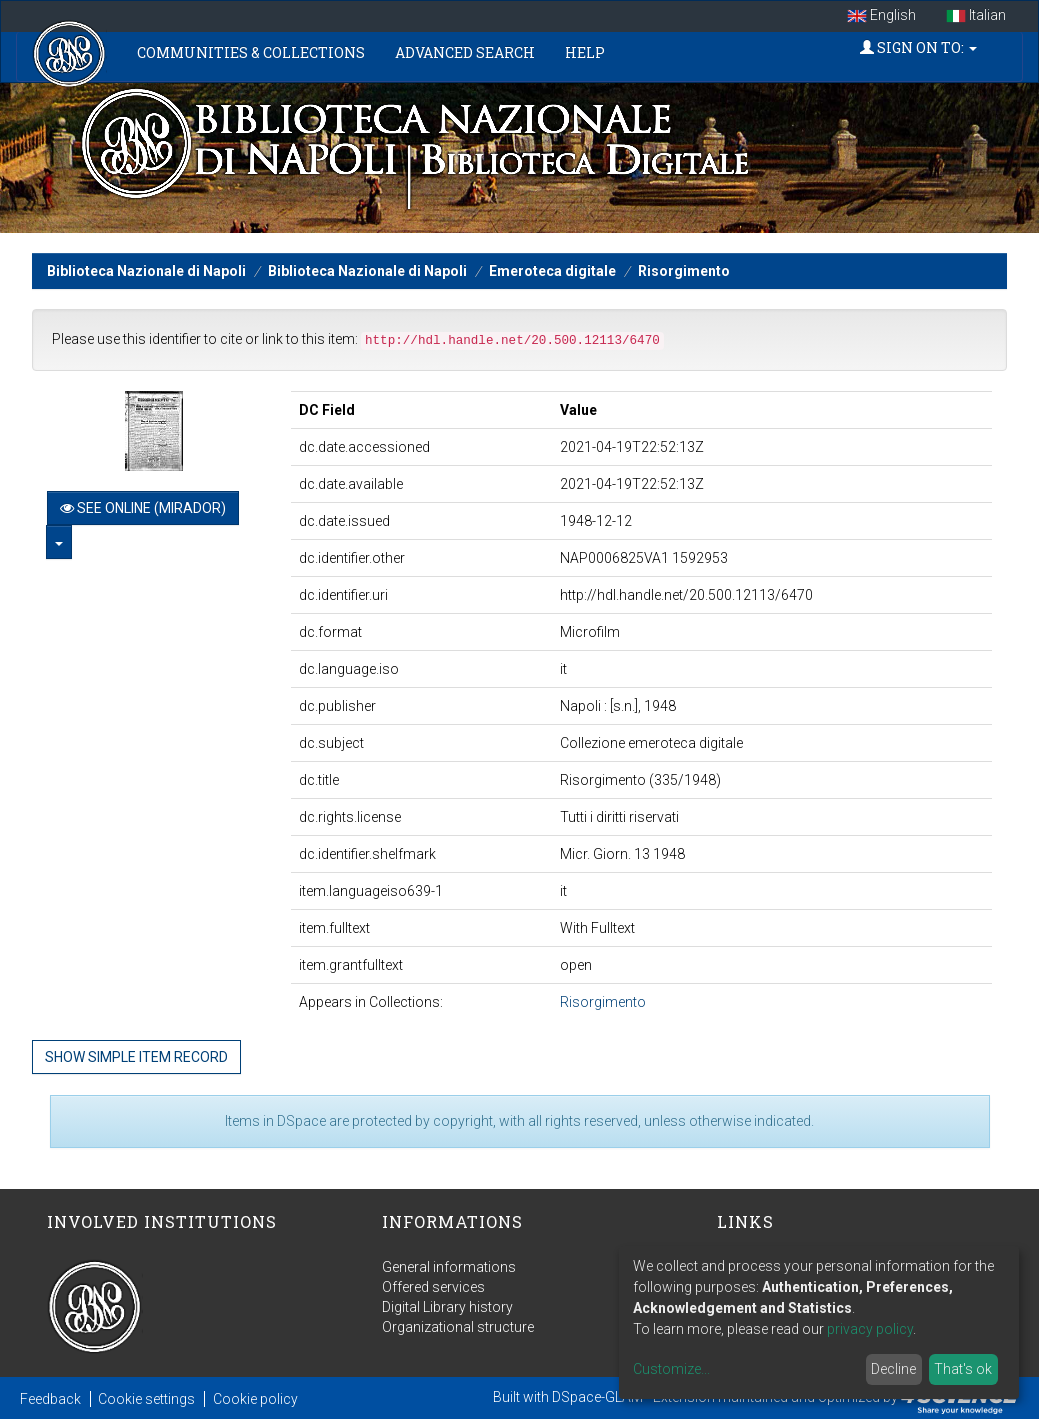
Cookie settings (146, 1399)
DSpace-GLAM (597, 1397)
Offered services (433, 1287)
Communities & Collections (251, 52)
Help (585, 52)
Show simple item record (136, 1057)
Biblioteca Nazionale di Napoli (146, 271)
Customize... (671, 1369)
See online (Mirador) (143, 508)
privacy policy (870, 1329)
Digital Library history (447, 1307)
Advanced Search (465, 52)
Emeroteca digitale (552, 271)
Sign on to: (918, 47)
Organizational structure (458, 1327)
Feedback (50, 1399)
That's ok (963, 1369)
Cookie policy (255, 1399)
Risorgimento (684, 271)
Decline (893, 1369)
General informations (449, 1267)
